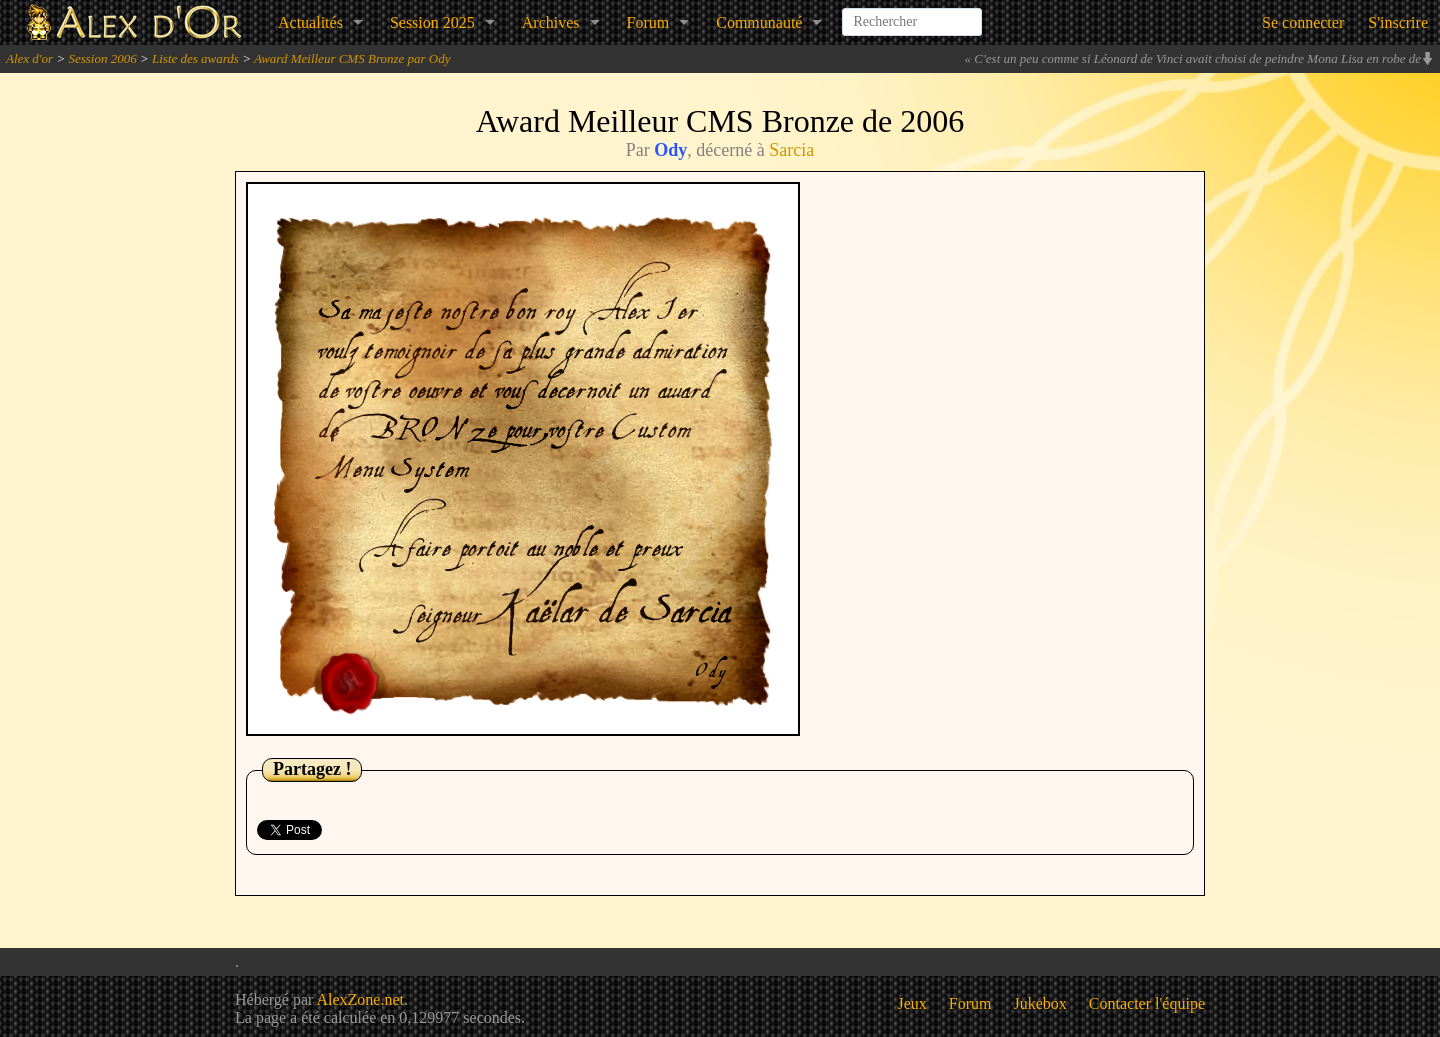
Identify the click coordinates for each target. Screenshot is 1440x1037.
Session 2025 (432, 22)
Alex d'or (29, 58)
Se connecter (1303, 22)
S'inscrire (1398, 22)
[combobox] (912, 14)
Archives (551, 22)
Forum (648, 22)
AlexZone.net (360, 999)
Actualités (310, 22)
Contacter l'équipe (1147, 1003)
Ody (670, 150)
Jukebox (1040, 1003)
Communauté (759, 22)
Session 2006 (102, 58)
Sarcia (791, 150)
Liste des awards (195, 58)
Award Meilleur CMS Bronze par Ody (352, 58)
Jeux (912, 1003)
